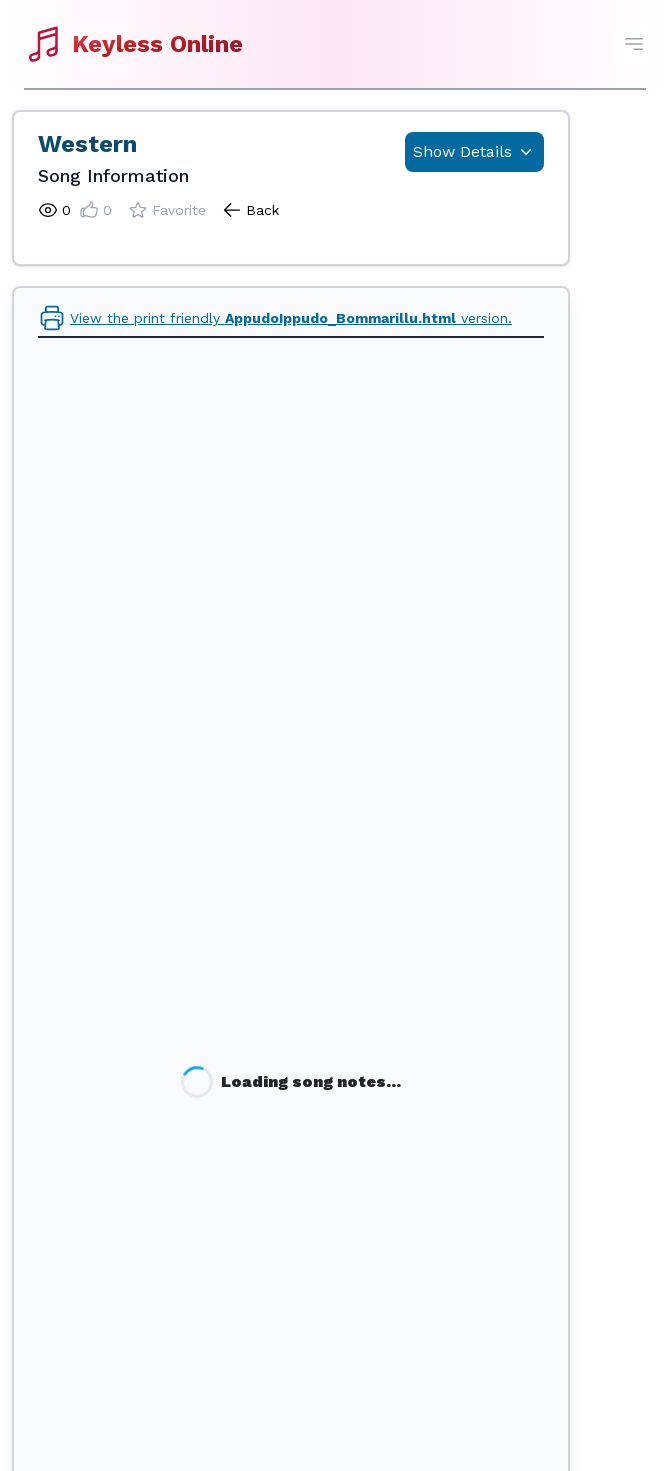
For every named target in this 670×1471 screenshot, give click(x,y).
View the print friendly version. (275, 318)
